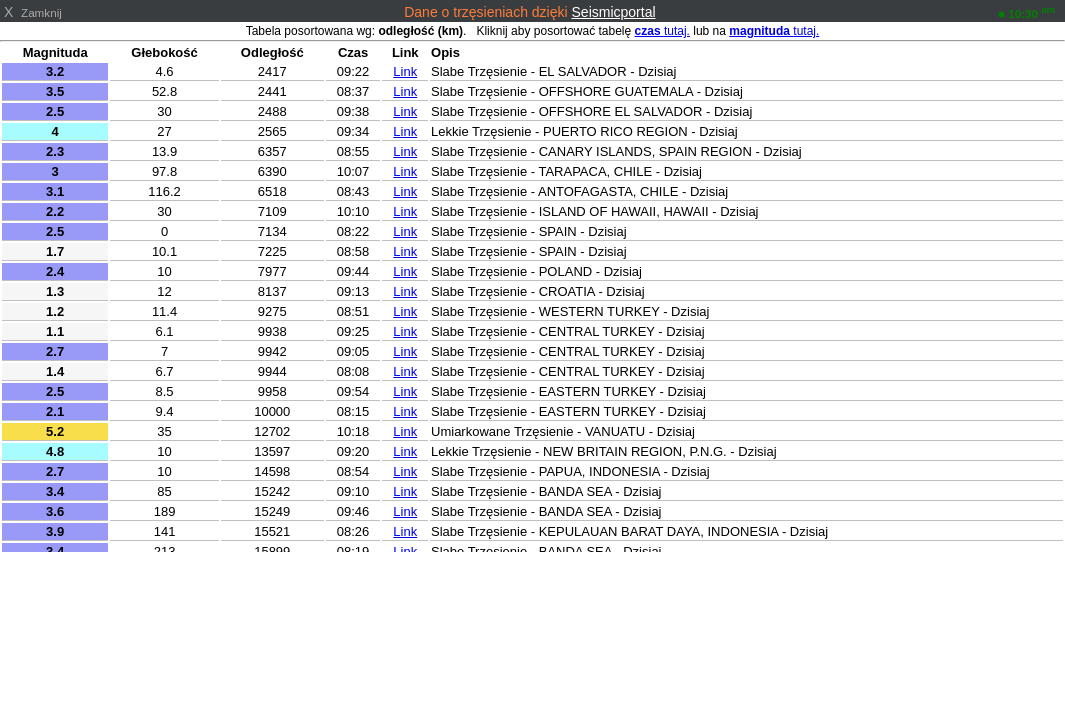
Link (405, 71)
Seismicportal (614, 12)
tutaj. (662, 31)
